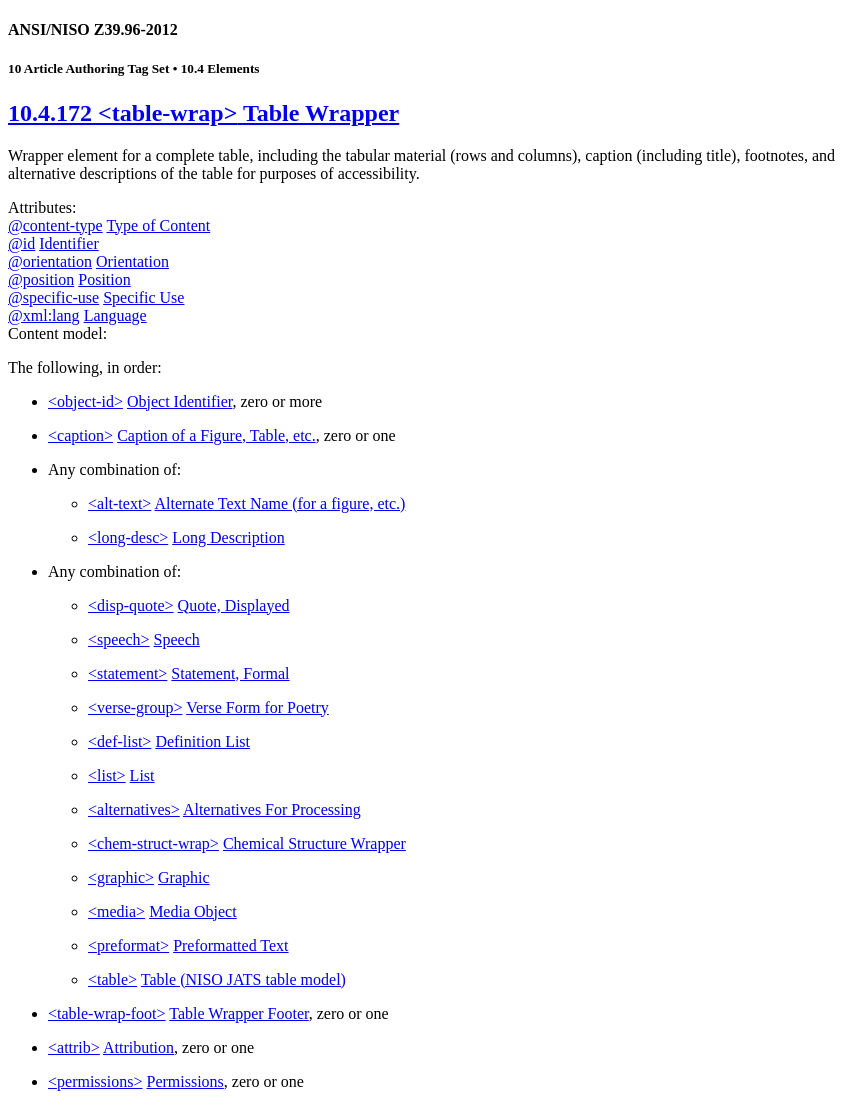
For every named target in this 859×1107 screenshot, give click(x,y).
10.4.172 (203, 113)
